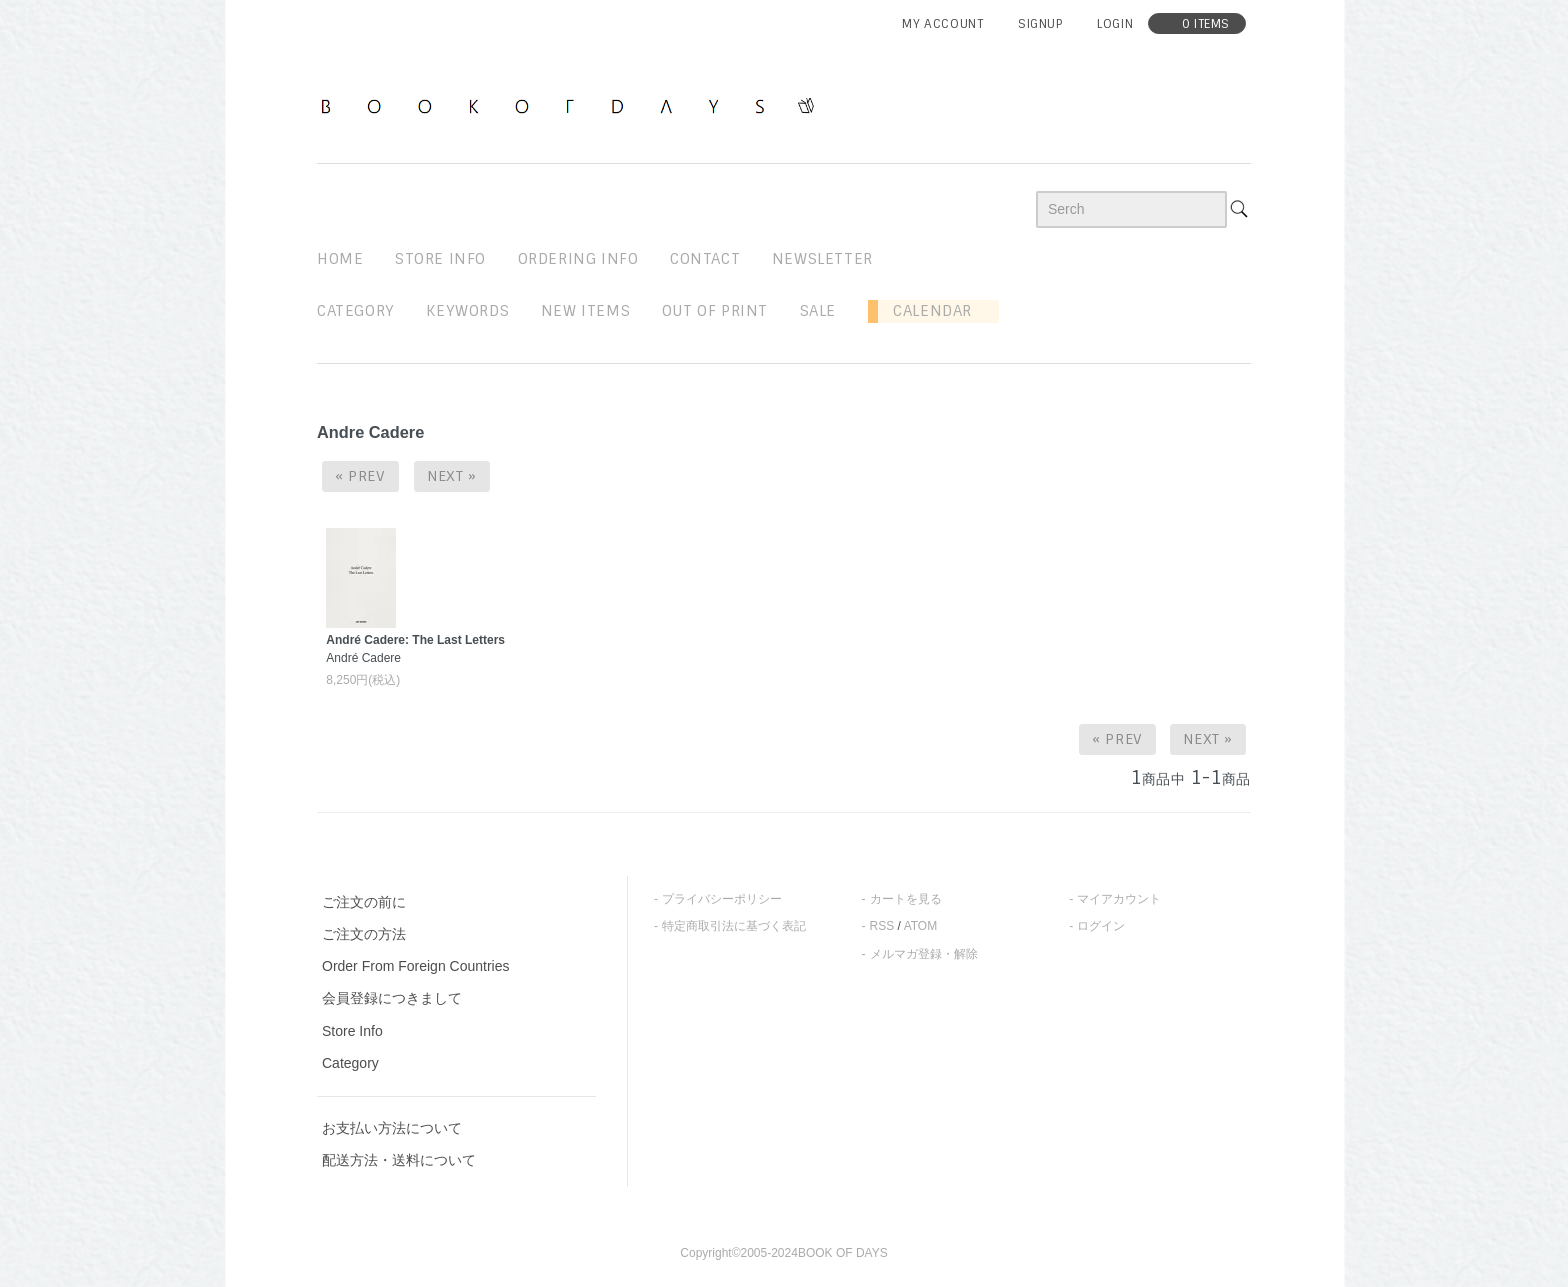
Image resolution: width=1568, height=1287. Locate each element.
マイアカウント (1119, 899)
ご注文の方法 (364, 934)
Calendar (925, 311)
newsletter (822, 259)
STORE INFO (440, 259)
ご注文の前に (364, 902)
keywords (467, 311)
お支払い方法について (392, 1128)
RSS (882, 926)
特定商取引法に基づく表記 (734, 926)
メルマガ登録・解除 (924, 954)
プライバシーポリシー (722, 899)
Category (356, 311)
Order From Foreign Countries (416, 966)
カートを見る (906, 899)
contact (705, 259)
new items (585, 311)
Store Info (352, 1031)
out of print (715, 311)
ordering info (578, 259)
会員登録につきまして (392, 998)
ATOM (921, 926)
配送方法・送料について (399, 1160)
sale (818, 311)
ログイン (1101, 926)
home (340, 259)
